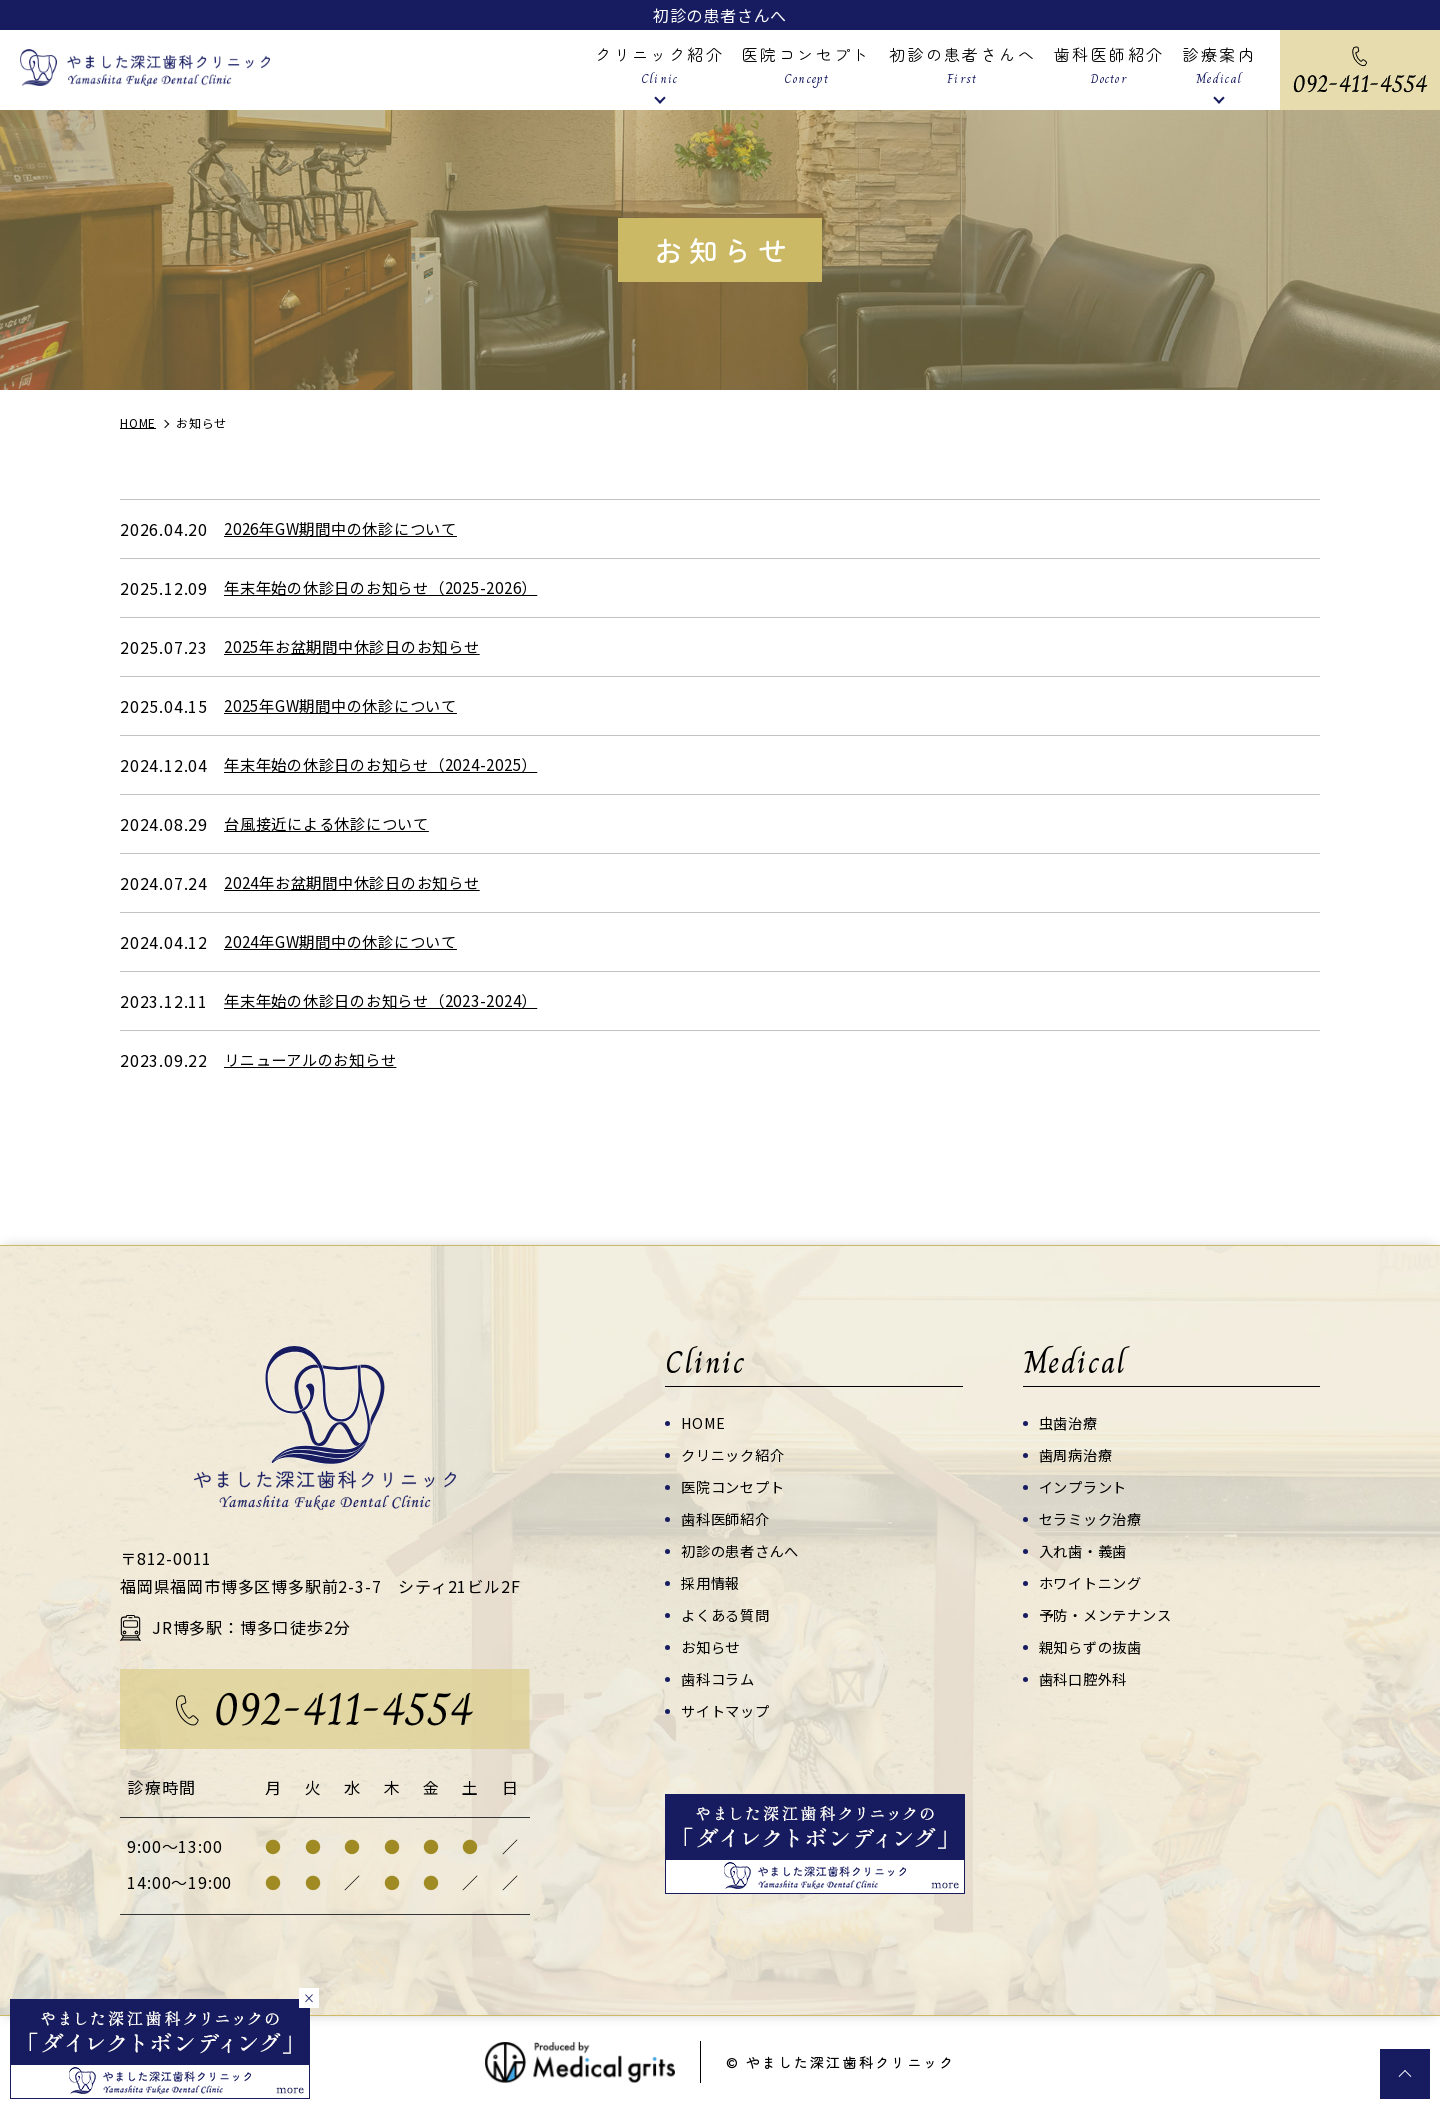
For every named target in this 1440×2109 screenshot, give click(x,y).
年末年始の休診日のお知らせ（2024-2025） (392, 765)
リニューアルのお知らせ (316, 1060)
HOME (705, 1422)
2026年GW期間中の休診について (349, 529)
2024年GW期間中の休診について (349, 942)
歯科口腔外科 (1086, 1678)
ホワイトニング (1094, 1582)
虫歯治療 (1070, 1422)
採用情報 (712, 1582)
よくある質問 (728, 1614)
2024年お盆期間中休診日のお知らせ (361, 883)
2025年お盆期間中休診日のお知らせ (361, 647)
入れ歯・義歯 (1086, 1550)
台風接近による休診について (333, 824)
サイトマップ (728, 1710)
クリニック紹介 (736, 1454)
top (1405, 2074)
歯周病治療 (1078, 1454)
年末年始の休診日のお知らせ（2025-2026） (392, 588)
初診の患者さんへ (720, 15)
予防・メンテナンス (1110, 1614)
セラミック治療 (1094, 1518)
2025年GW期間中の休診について (349, 706)
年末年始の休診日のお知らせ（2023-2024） (392, 1001)
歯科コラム (720, 1678)
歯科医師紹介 (728, 1518)
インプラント (1086, 1486)
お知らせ (712, 1646)
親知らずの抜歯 (1094, 1646)
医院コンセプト (736, 1486)
